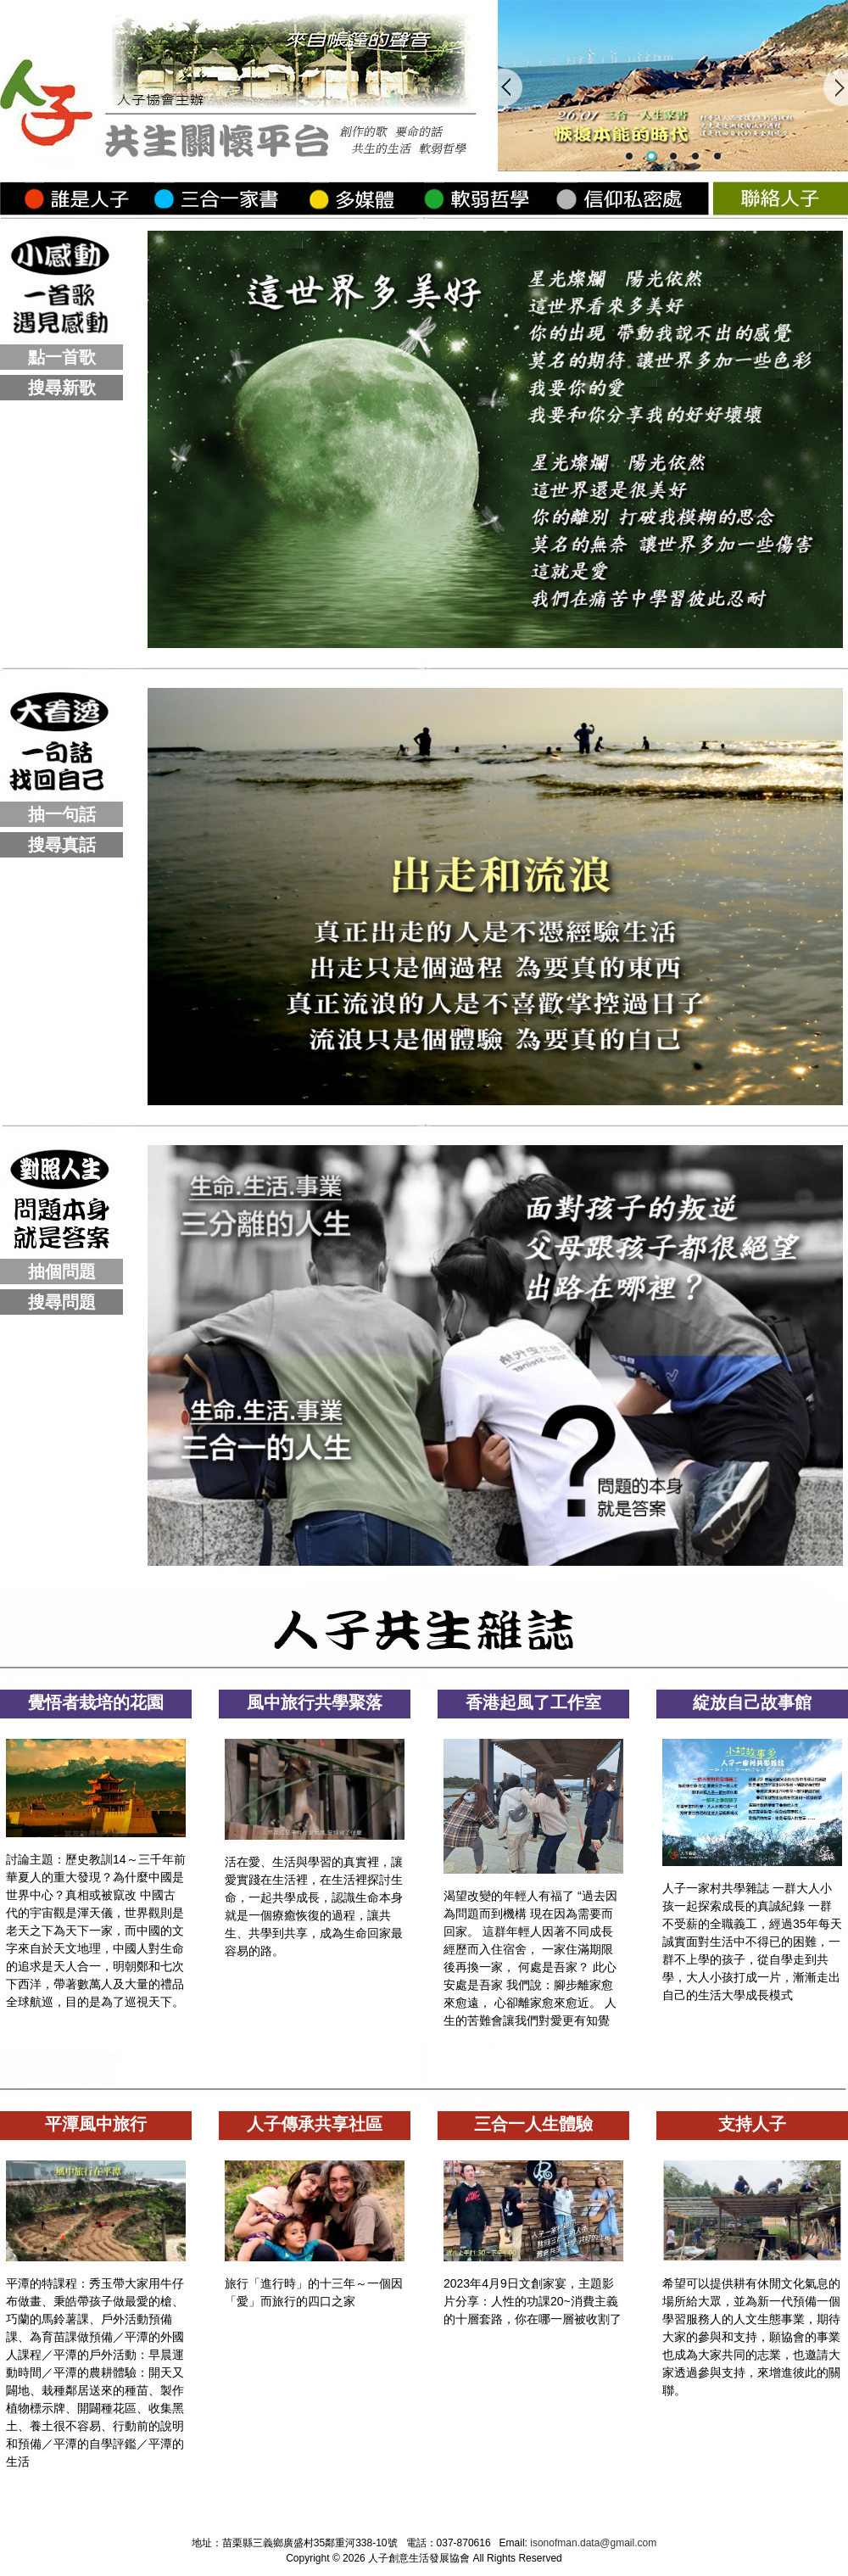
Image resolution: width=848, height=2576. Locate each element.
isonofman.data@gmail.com (593, 2543)
